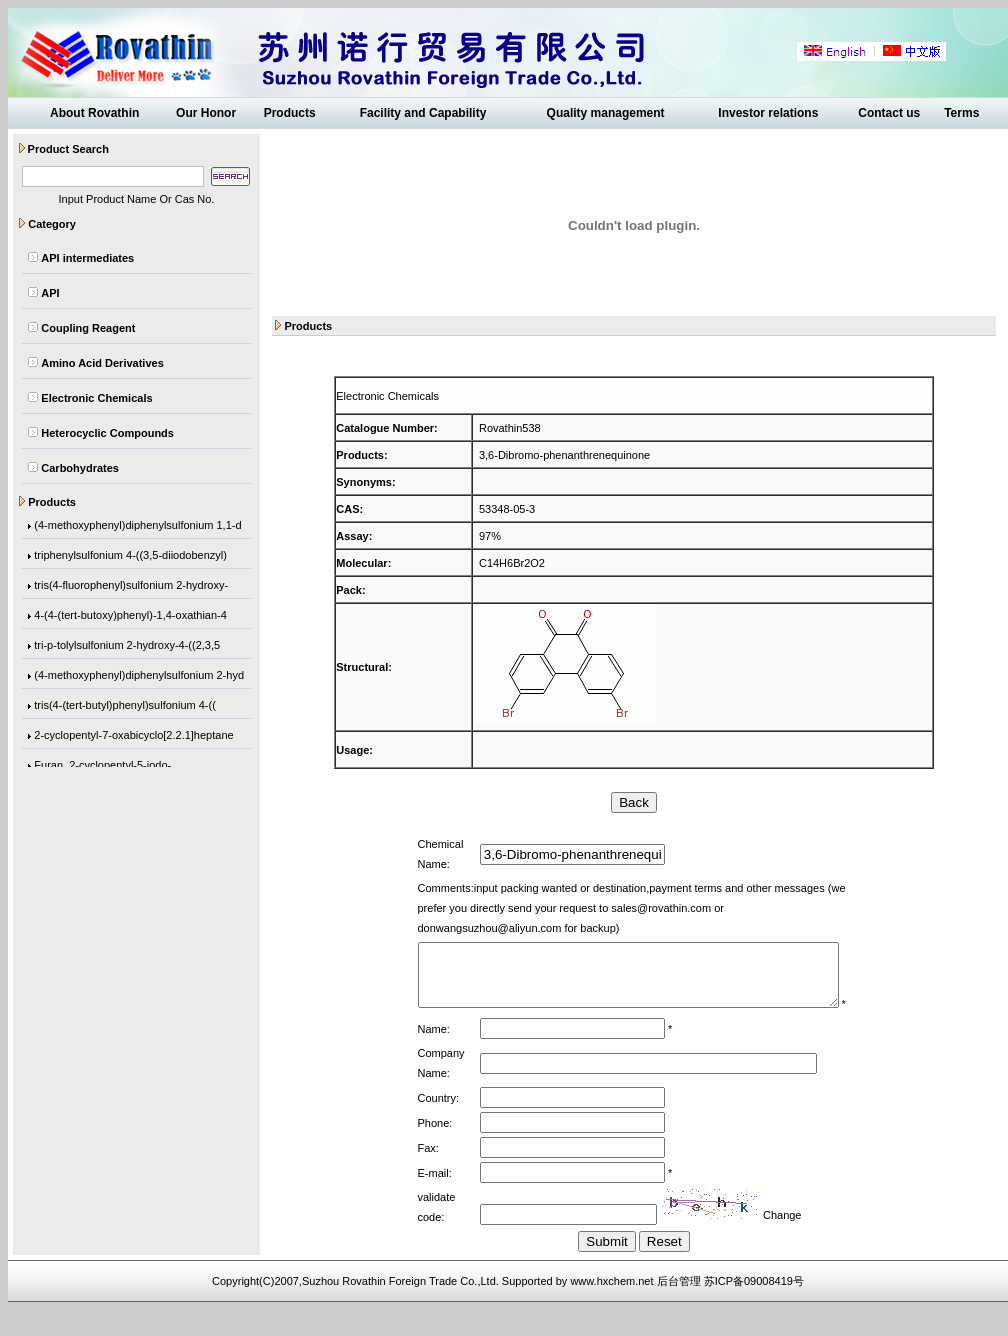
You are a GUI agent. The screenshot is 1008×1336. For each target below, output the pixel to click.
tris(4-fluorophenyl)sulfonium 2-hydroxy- (131, 586)
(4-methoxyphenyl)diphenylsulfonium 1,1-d (137, 526)
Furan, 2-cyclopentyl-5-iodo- (102, 766)
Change (772, 1241)
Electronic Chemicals (96, 398)
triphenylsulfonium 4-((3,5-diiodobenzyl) (130, 556)
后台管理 (679, 1307)
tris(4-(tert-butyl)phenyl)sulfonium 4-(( (125, 706)
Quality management (606, 113)
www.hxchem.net (611, 1307)
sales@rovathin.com (611, 908)
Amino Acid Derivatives (102, 363)
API (50, 293)
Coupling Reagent (88, 328)
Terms (961, 113)
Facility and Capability (423, 113)
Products (290, 113)
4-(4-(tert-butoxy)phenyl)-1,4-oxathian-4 (130, 616)
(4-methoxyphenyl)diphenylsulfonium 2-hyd (139, 676)
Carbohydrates (80, 468)
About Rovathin (94, 113)
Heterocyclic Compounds (107, 433)
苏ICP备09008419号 (754, 1307)
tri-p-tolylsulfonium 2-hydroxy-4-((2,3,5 (127, 646)
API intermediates (87, 258)
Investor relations (768, 113)
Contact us (889, 113)
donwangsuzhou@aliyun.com (748, 908)
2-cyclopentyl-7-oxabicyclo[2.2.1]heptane (133, 736)
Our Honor (206, 113)
